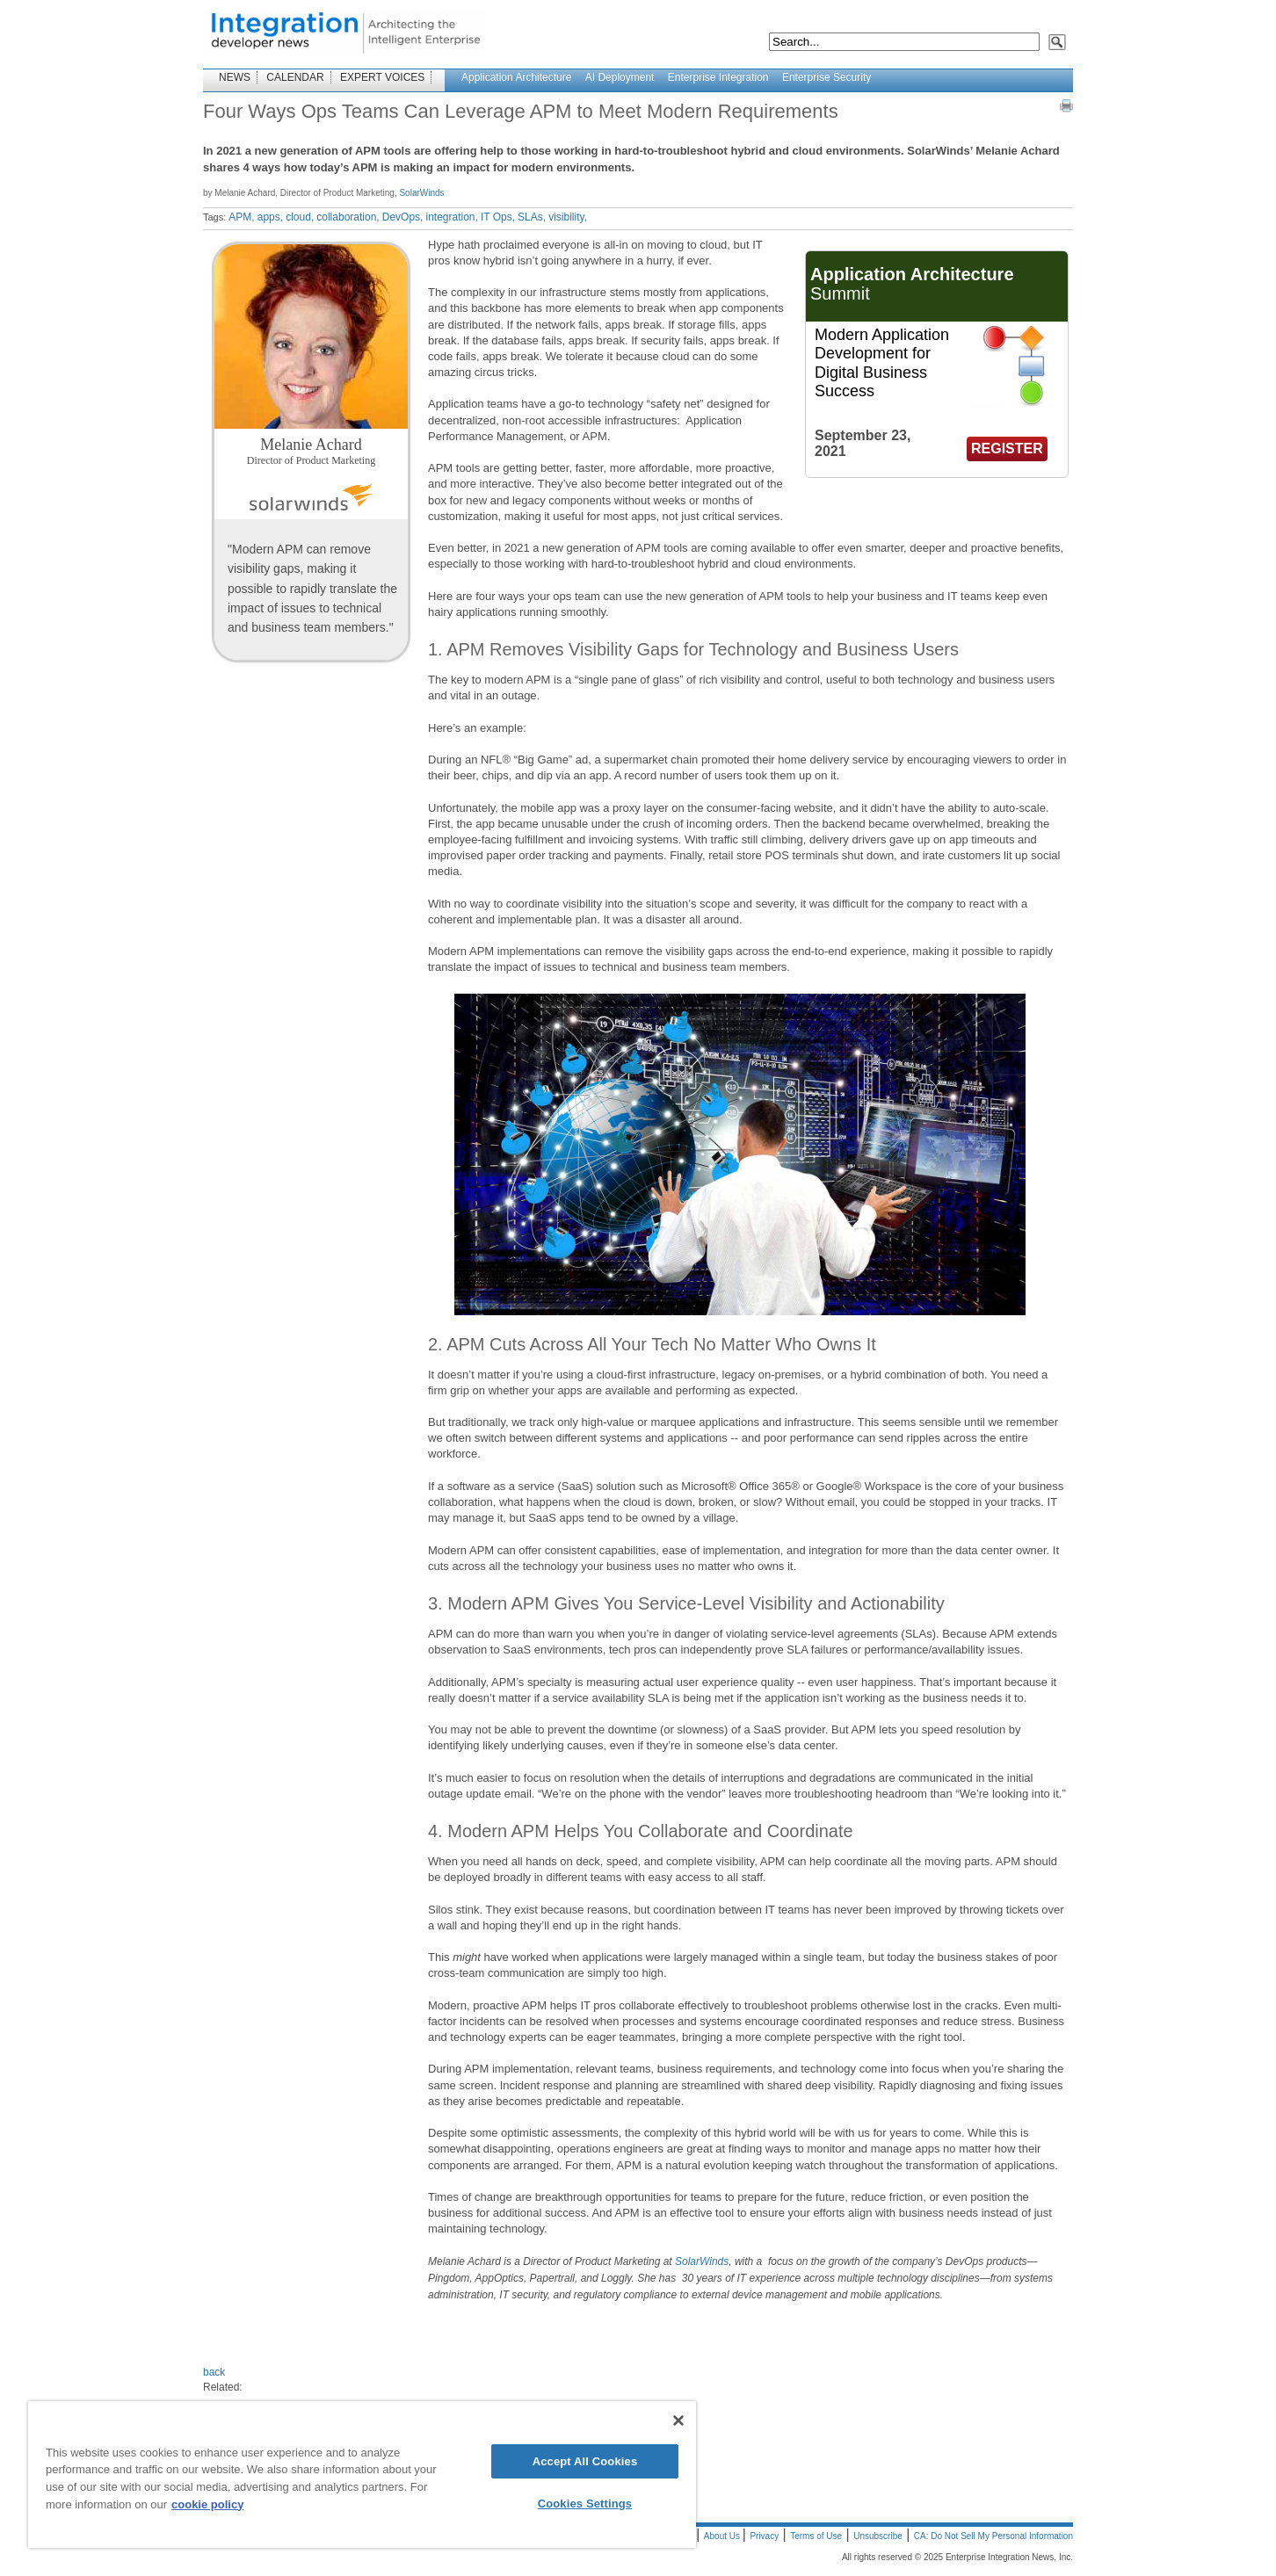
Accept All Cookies (585, 2461)
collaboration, (347, 217)
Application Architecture (516, 77)
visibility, (567, 217)
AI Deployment (620, 77)
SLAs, (532, 217)
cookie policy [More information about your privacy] (207, 2504)
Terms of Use (816, 2536)
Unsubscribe (878, 2536)
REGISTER (1007, 448)
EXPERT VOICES (382, 77)
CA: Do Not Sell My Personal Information (993, 2536)
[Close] (678, 2420)
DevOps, (403, 217)
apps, (270, 217)
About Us (723, 2536)
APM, (241, 217)
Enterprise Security (826, 77)
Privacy (764, 2536)
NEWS (234, 77)
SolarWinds (421, 193)
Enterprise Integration (718, 77)
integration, (451, 217)
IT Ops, (498, 217)
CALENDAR (294, 77)
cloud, (300, 217)
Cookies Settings (585, 2503)
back (214, 2372)
